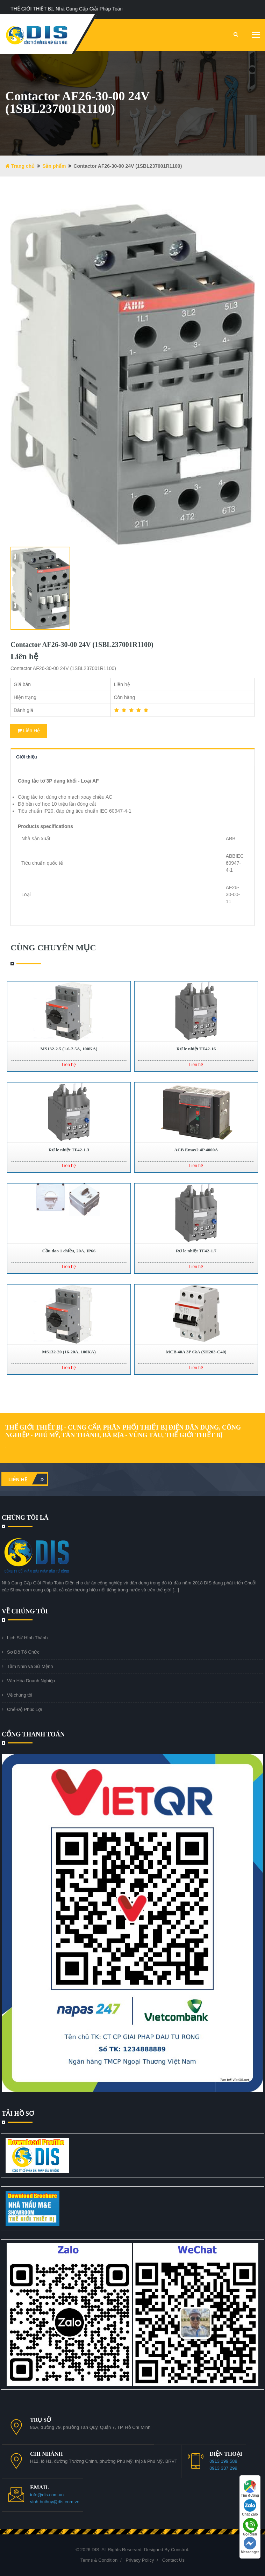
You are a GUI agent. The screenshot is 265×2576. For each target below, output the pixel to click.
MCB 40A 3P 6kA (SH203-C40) (196, 1351)
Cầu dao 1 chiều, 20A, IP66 (68, 1250)
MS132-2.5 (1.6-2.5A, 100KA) (68, 1048)
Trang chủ (20, 166)
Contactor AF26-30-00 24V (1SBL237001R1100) (81, 644)
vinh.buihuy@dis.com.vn (54, 2501)
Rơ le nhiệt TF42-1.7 (196, 1250)
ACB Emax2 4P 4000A (196, 1149)
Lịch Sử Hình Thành (27, 1637)
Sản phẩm (54, 166)
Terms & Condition (98, 2560)
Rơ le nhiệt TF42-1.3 (69, 1149)
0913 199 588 (223, 2461)
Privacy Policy (140, 2560)
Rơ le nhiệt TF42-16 (196, 1048)
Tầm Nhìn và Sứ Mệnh (30, 1666)
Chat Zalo (250, 2507)
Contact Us (173, 2560)
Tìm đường (250, 2488)
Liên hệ (27, 1479)
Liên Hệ (28, 730)
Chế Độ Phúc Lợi (24, 1709)
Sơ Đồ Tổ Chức (23, 1652)
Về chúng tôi (19, 1695)
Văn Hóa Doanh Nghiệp (31, 1680)
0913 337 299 (223, 2468)
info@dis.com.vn (47, 2494)
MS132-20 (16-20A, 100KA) (68, 1351)
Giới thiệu (26, 757)
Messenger (250, 2545)
